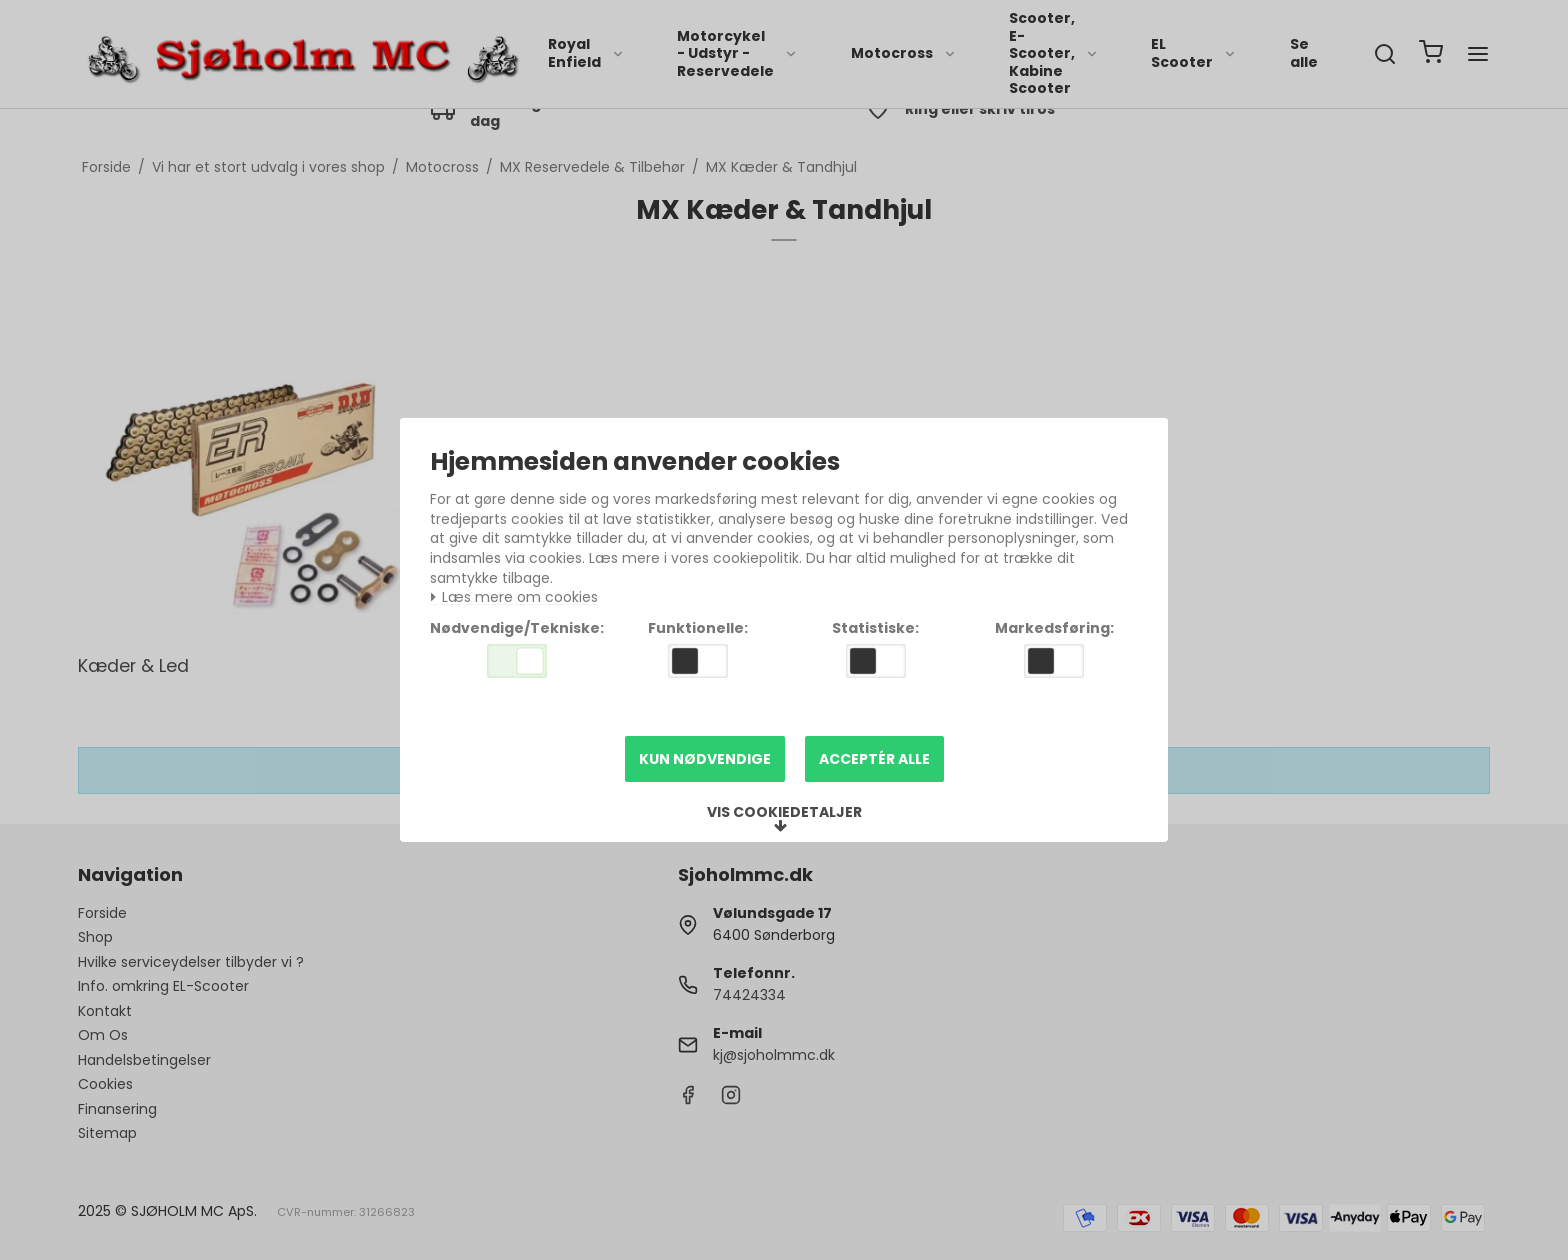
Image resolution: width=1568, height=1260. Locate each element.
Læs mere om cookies (514, 597)
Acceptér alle (874, 759)
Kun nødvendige (705, 759)
